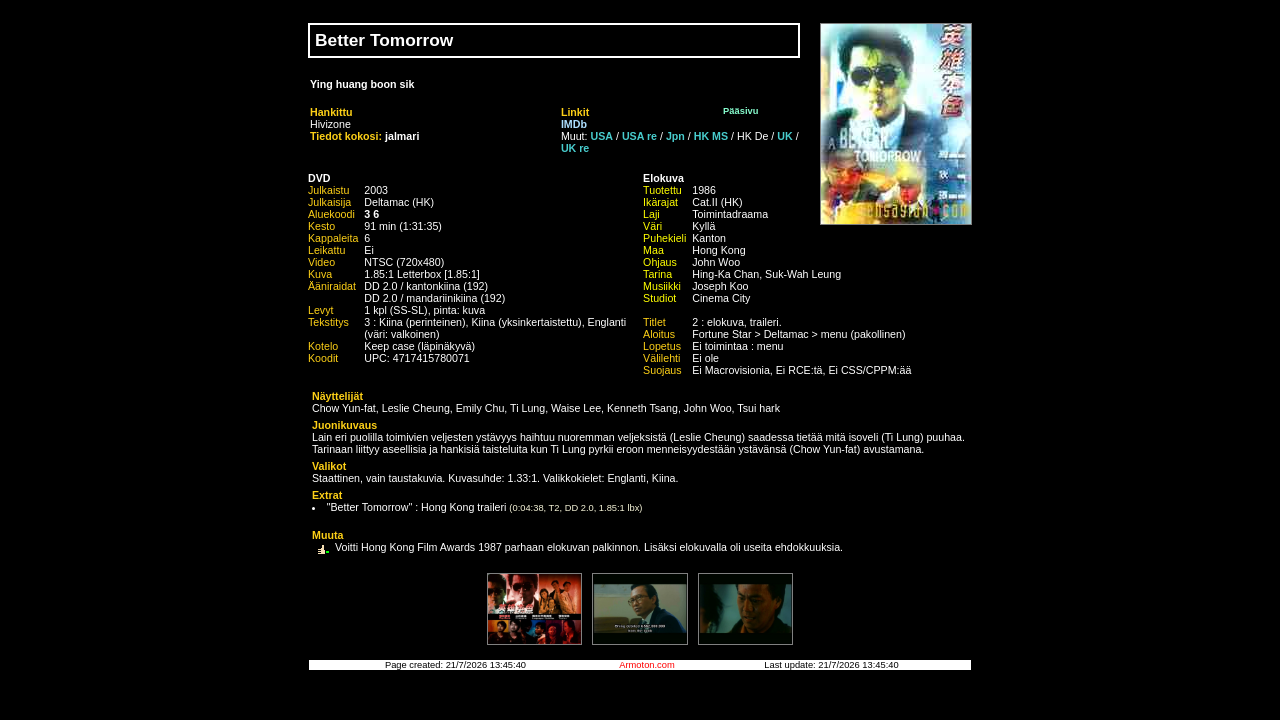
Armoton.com (646, 665)
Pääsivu (740, 111)
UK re (575, 148)
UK (784, 136)
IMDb (574, 124)
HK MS (711, 136)
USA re (639, 136)
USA (602, 136)
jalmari (402, 136)
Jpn (675, 136)
